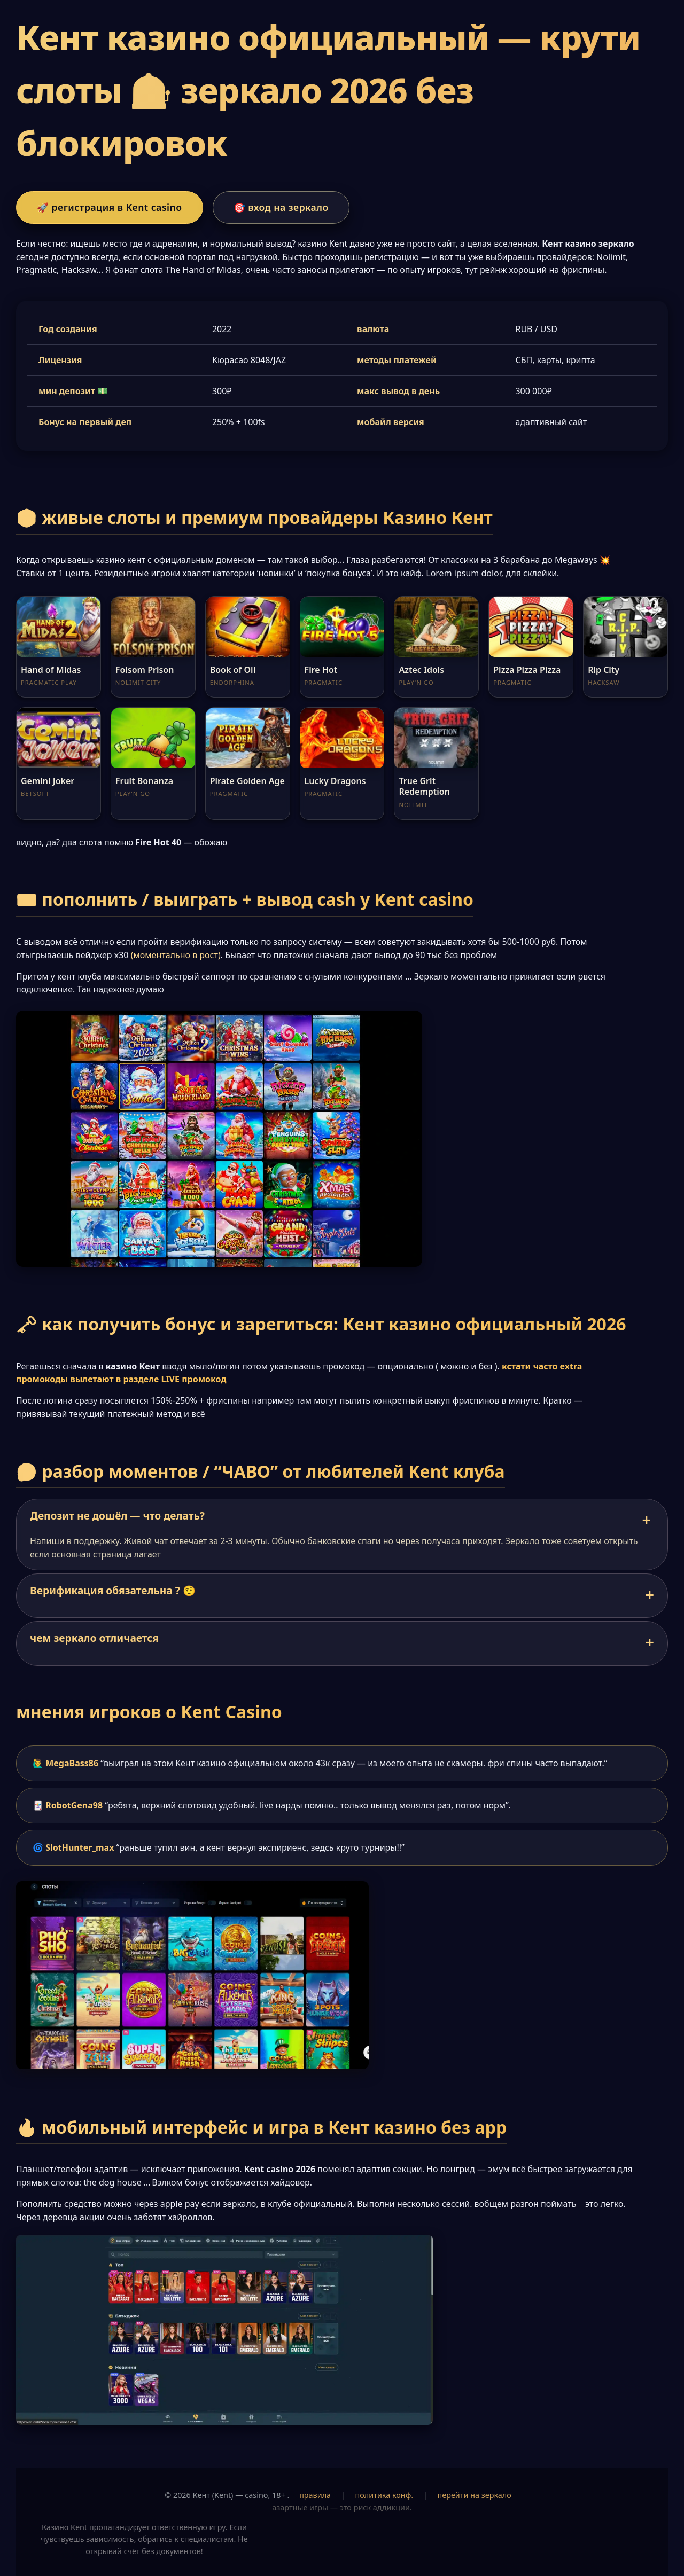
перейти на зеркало (474, 2495)
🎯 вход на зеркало (281, 207)
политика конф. (384, 2495)
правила (315, 2495)
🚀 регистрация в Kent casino (109, 207)
